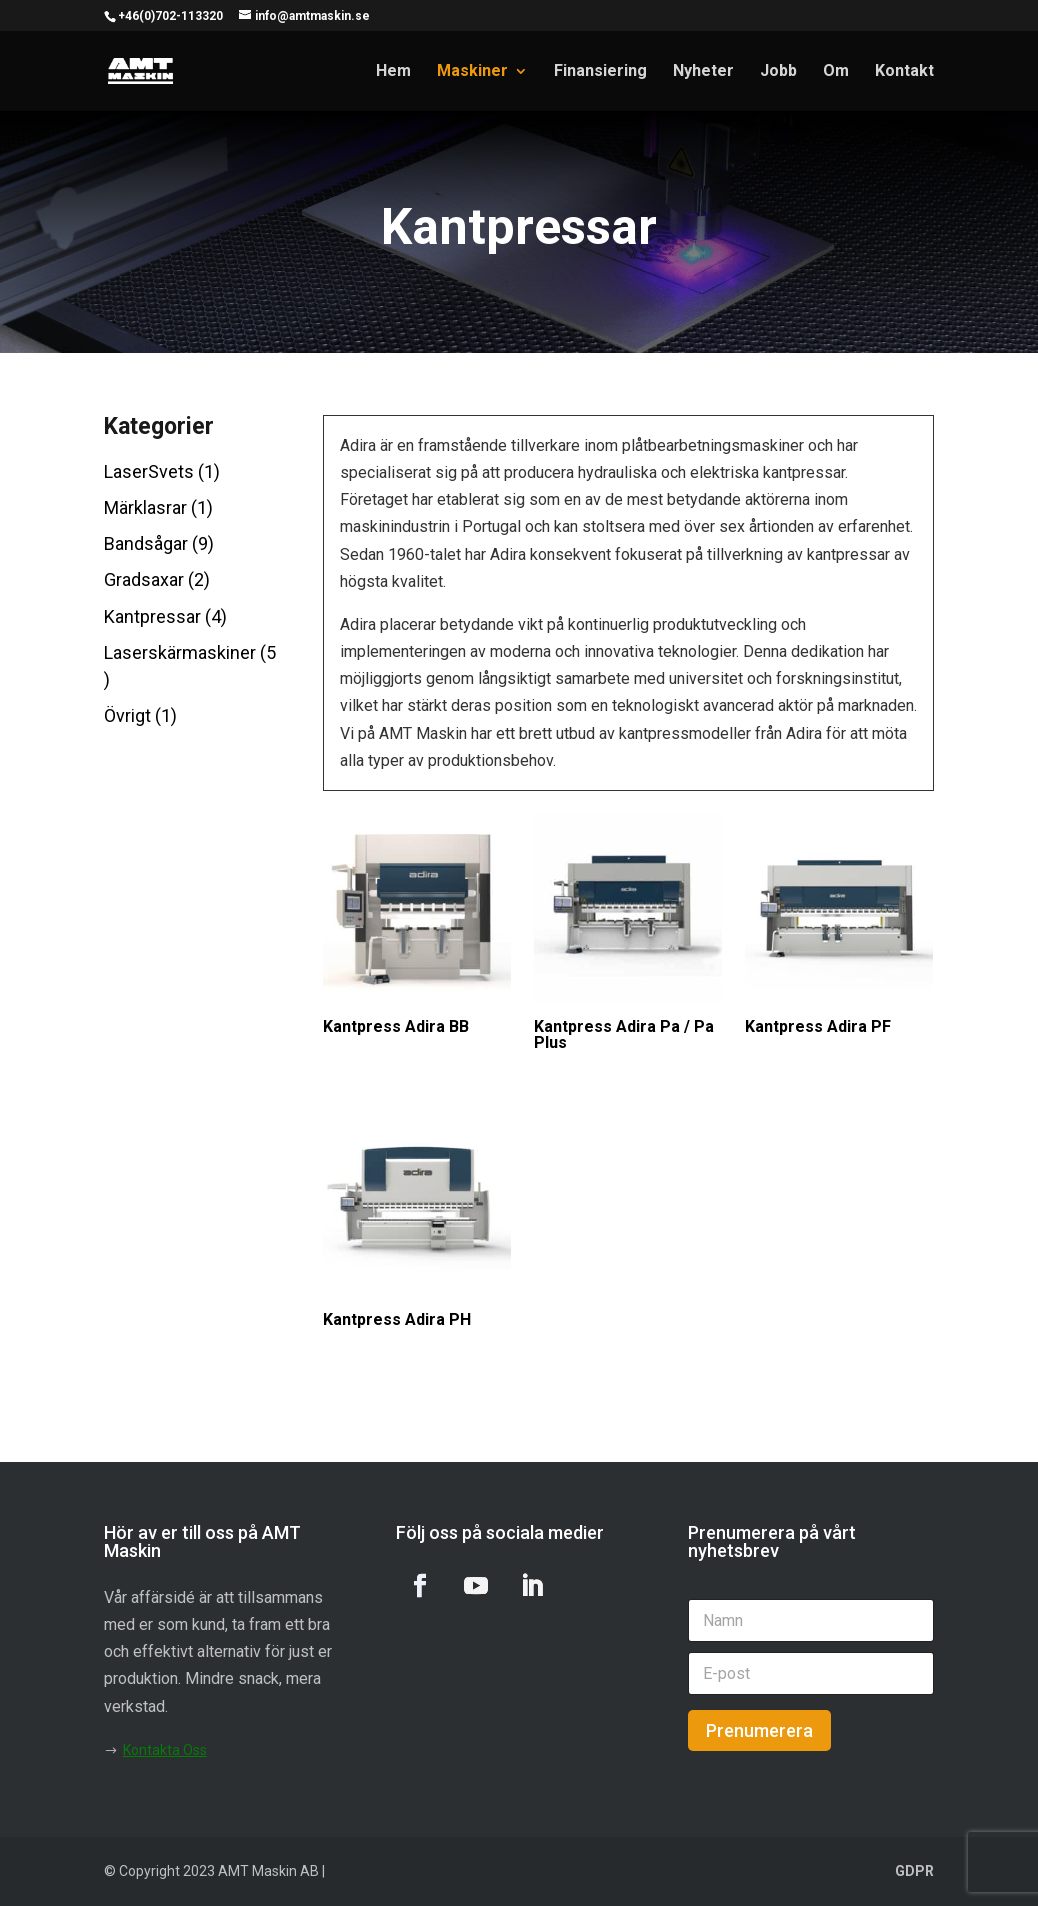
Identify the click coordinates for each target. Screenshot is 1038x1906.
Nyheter (703, 72)
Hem (393, 72)
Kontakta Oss (165, 1750)
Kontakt (904, 72)
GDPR (914, 1871)
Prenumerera (759, 1730)
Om (836, 72)
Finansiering (600, 72)
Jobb (778, 72)
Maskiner (472, 72)
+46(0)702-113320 (170, 16)
